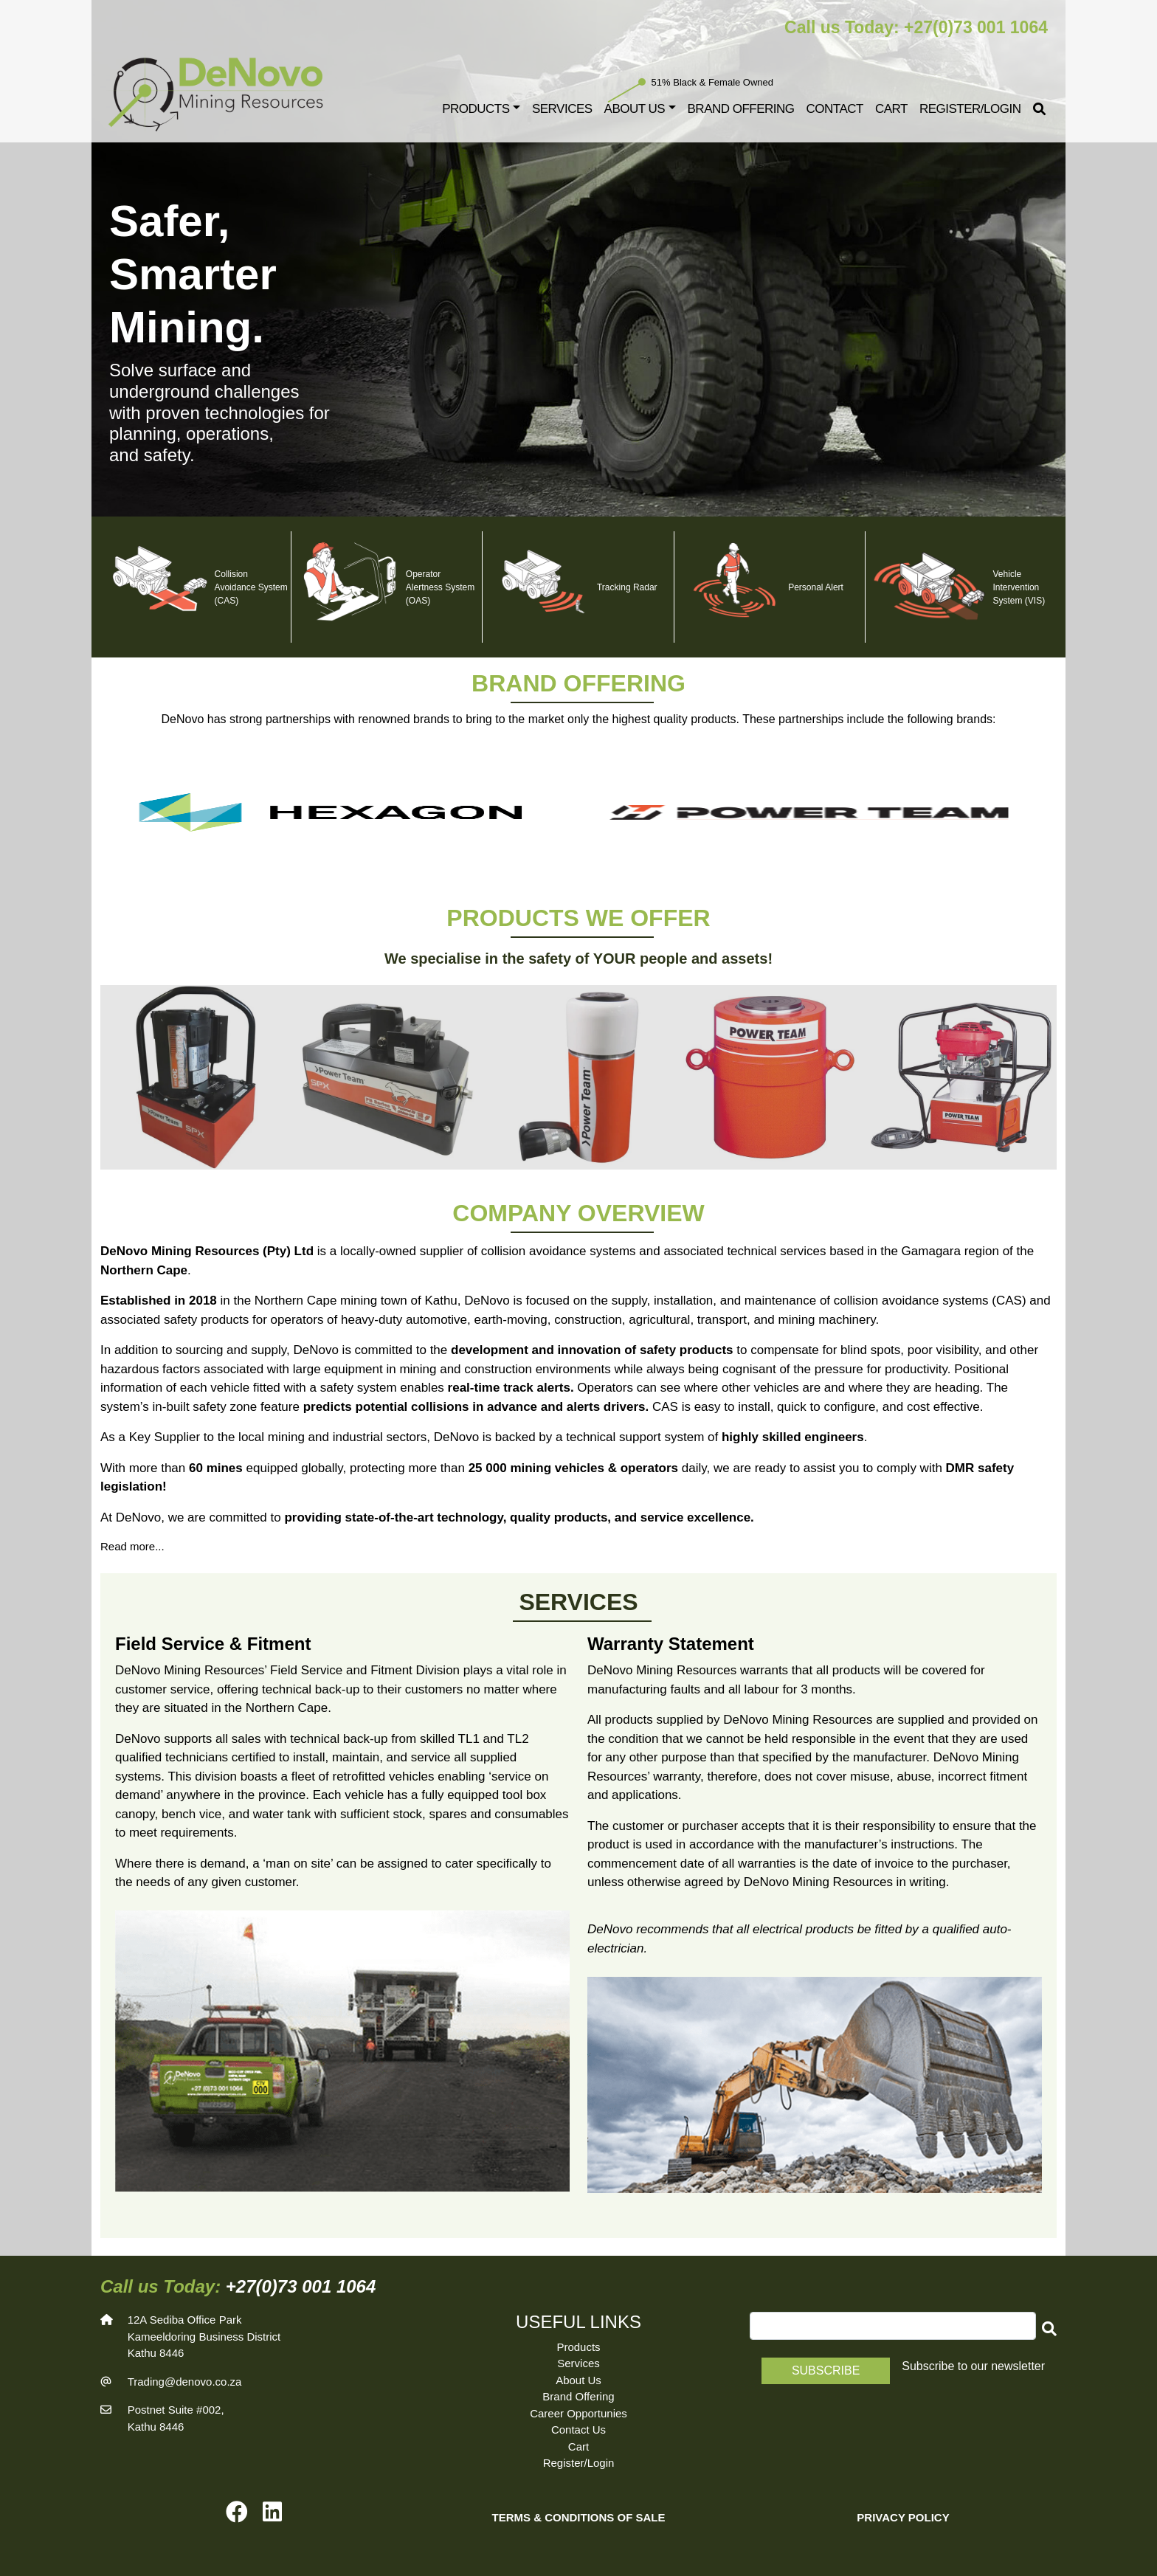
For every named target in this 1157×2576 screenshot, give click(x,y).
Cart (891, 109)
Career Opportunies (578, 2413)
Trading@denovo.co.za (185, 2381)
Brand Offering (741, 109)
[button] (1046, 2329)
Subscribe (826, 2370)
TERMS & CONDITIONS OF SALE (578, 2517)
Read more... (132, 1546)
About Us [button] (635, 109)
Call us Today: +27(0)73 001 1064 (916, 27)
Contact (835, 109)
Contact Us (578, 2429)
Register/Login (970, 109)
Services (562, 109)
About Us (578, 2380)
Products (475, 109)
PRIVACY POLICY (903, 2517)
